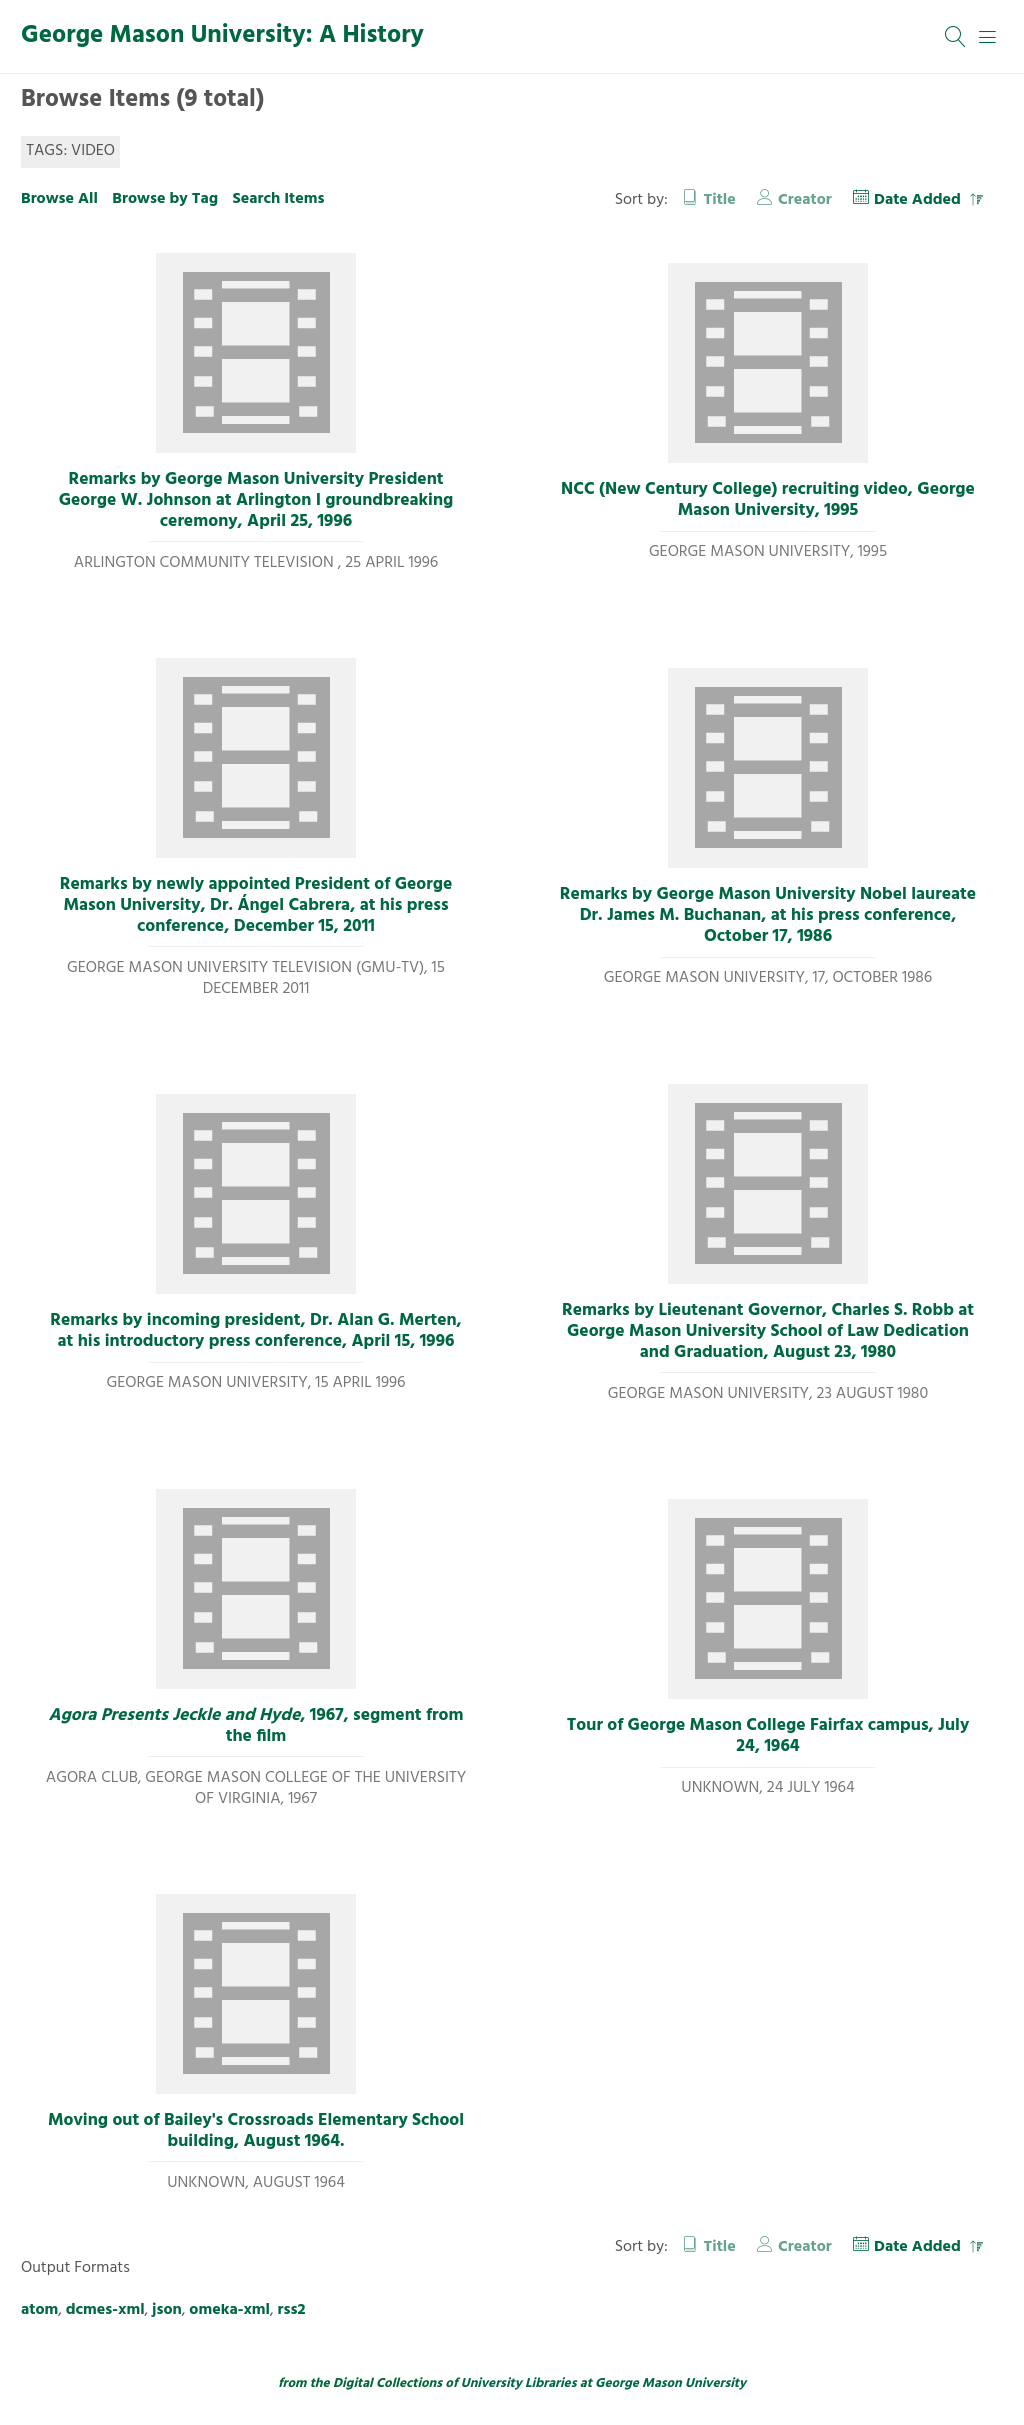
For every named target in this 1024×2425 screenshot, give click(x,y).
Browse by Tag (165, 199)
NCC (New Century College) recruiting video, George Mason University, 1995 (768, 500)
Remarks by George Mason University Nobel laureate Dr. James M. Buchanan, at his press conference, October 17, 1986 (768, 916)
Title (720, 200)
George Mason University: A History (222, 36)
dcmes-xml (105, 2310)
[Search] (956, 37)
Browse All (59, 199)
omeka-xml (229, 2310)
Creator (805, 200)
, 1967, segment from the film (256, 1726)
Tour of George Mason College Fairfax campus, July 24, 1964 (768, 1736)
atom (39, 2310)
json (167, 2310)
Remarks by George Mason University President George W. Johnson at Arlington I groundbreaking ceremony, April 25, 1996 (256, 501)
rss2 (292, 2310)
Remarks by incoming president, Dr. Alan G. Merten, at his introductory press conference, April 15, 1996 (256, 1331)
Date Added (919, 200)
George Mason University (670, 2383)
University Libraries (519, 2383)
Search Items (278, 199)
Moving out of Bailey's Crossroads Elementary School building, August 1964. (256, 2131)
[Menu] (988, 37)
